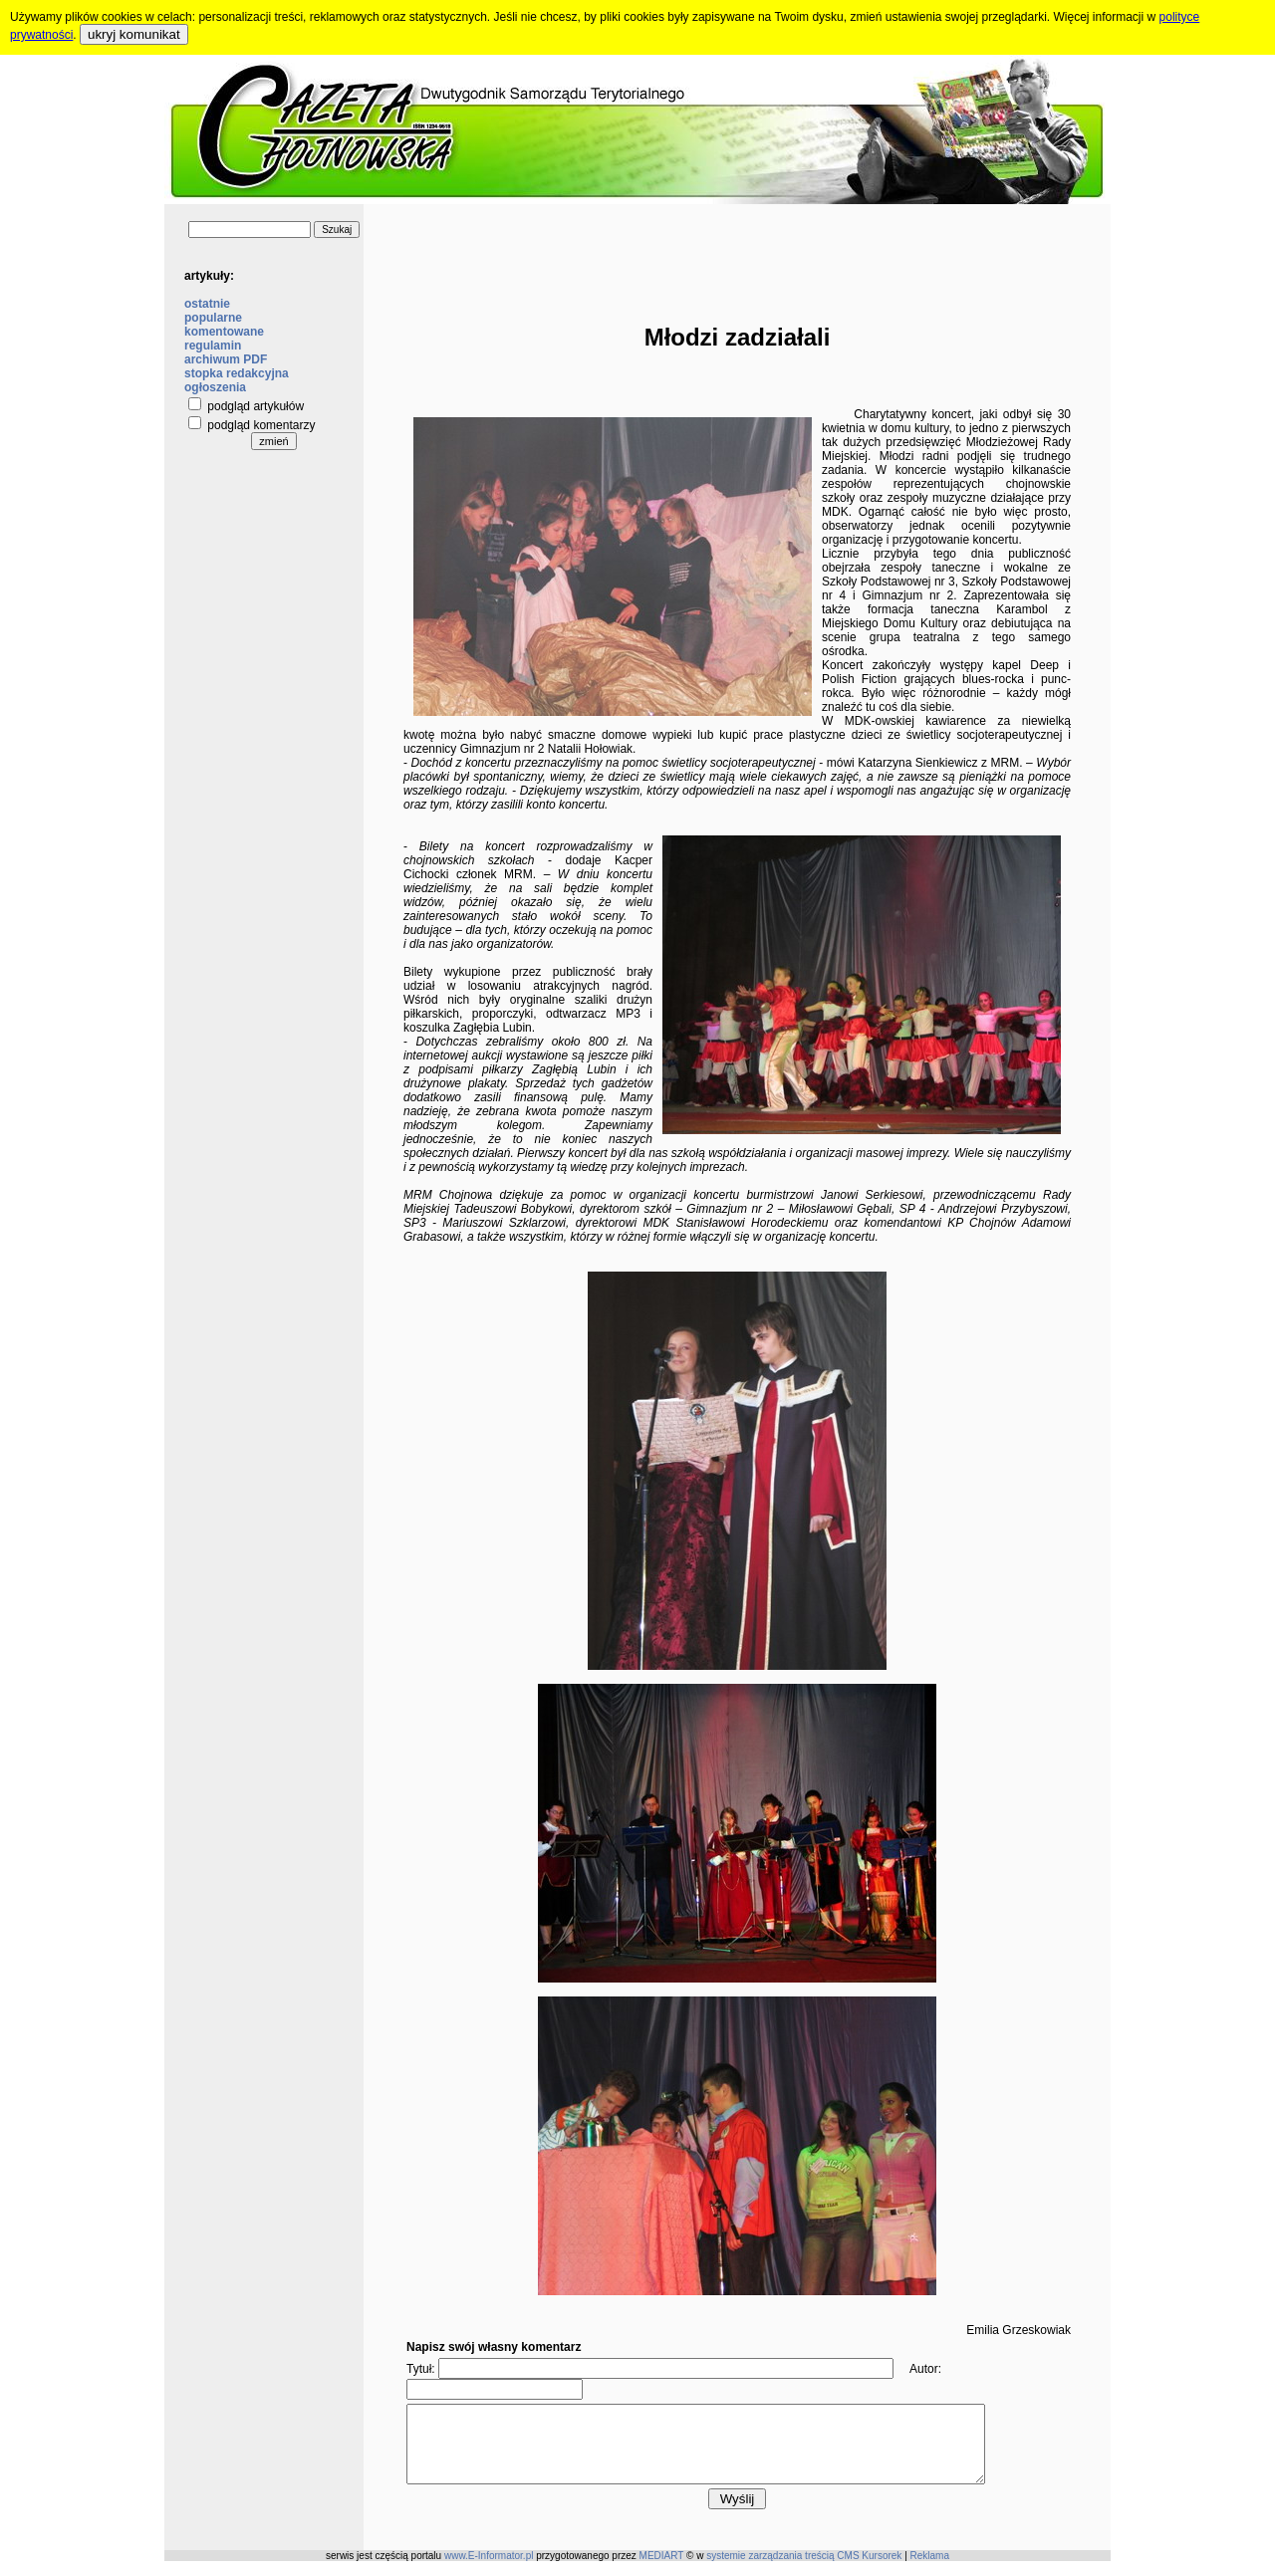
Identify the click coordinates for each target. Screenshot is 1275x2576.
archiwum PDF (225, 359)
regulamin (212, 345)
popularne (213, 318)
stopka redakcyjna (236, 373)
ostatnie (207, 304)
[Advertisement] (737, 249)
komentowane (224, 332)
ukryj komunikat (134, 34)
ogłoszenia (215, 387)
